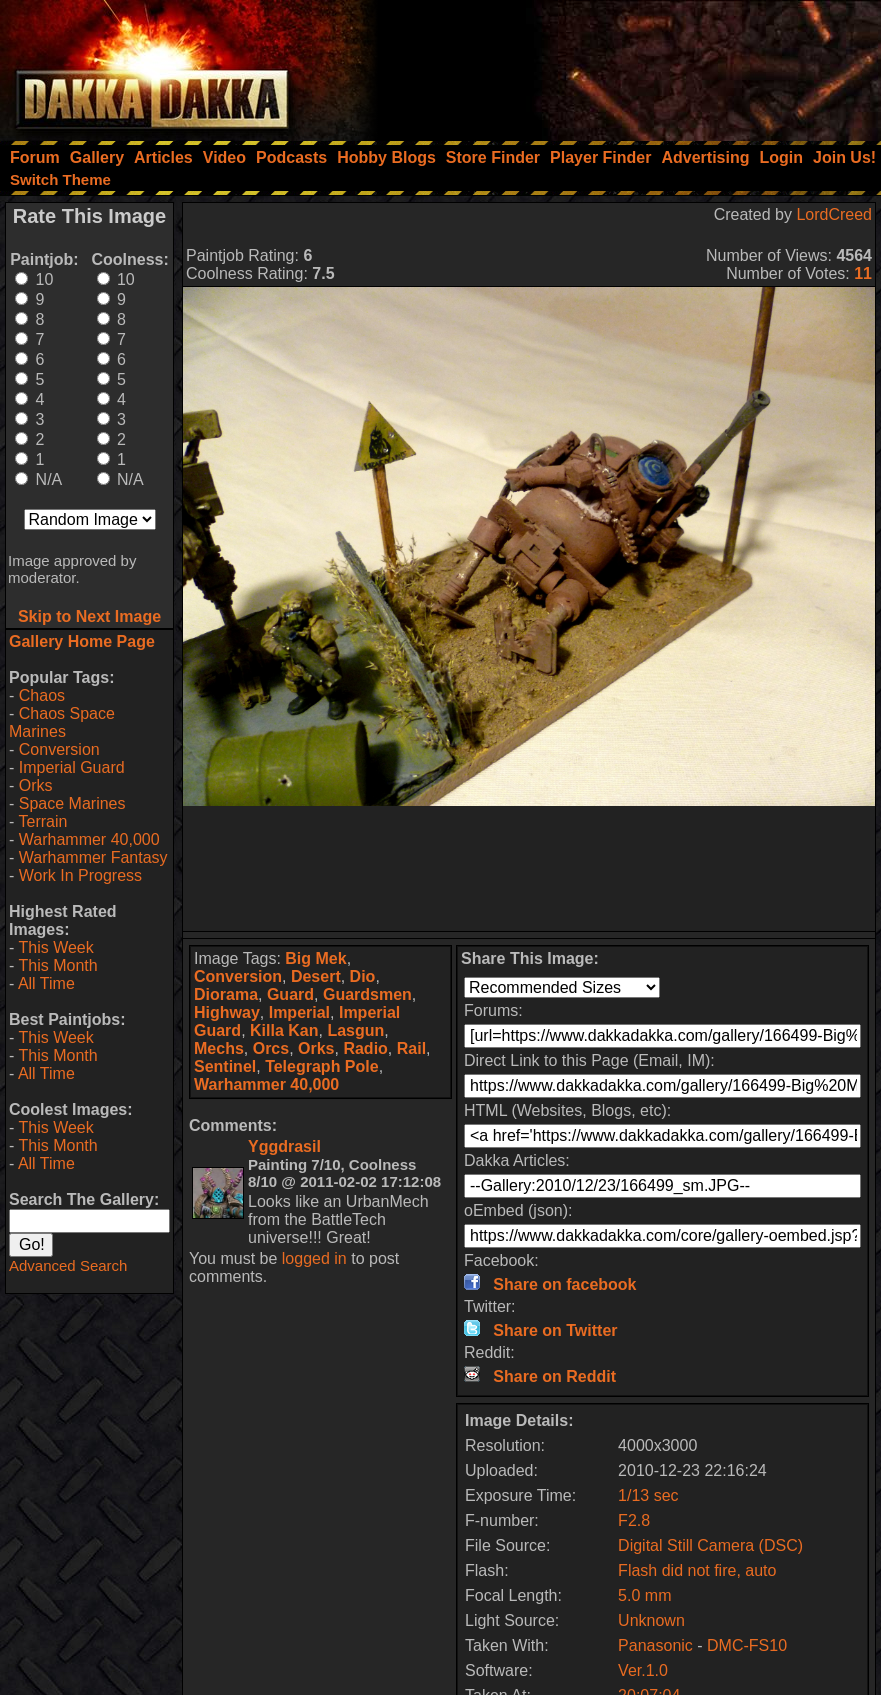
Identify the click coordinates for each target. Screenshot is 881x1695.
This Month (57, 965)
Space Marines (72, 803)
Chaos (42, 695)
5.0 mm (644, 1595)
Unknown (651, 1620)
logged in (314, 1258)
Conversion (59, 749)
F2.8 (634, 1520)
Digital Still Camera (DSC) (710, 1545)
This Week (55, 947)
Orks (36, 785)
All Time (46, 983)
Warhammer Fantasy (93, 857)
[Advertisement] (612, 65)
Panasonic (655, 1645)
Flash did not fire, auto (697, 1570)
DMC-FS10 (747, 1645)
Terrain (42, 821)
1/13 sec (648, 1495)
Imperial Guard (72, 767)
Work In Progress (80, 875)
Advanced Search (68, 1265)
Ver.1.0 (643, 1670)
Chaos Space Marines (62, 722)
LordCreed (834, 214)
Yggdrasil (284, 1146)
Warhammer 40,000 (89, 839)
